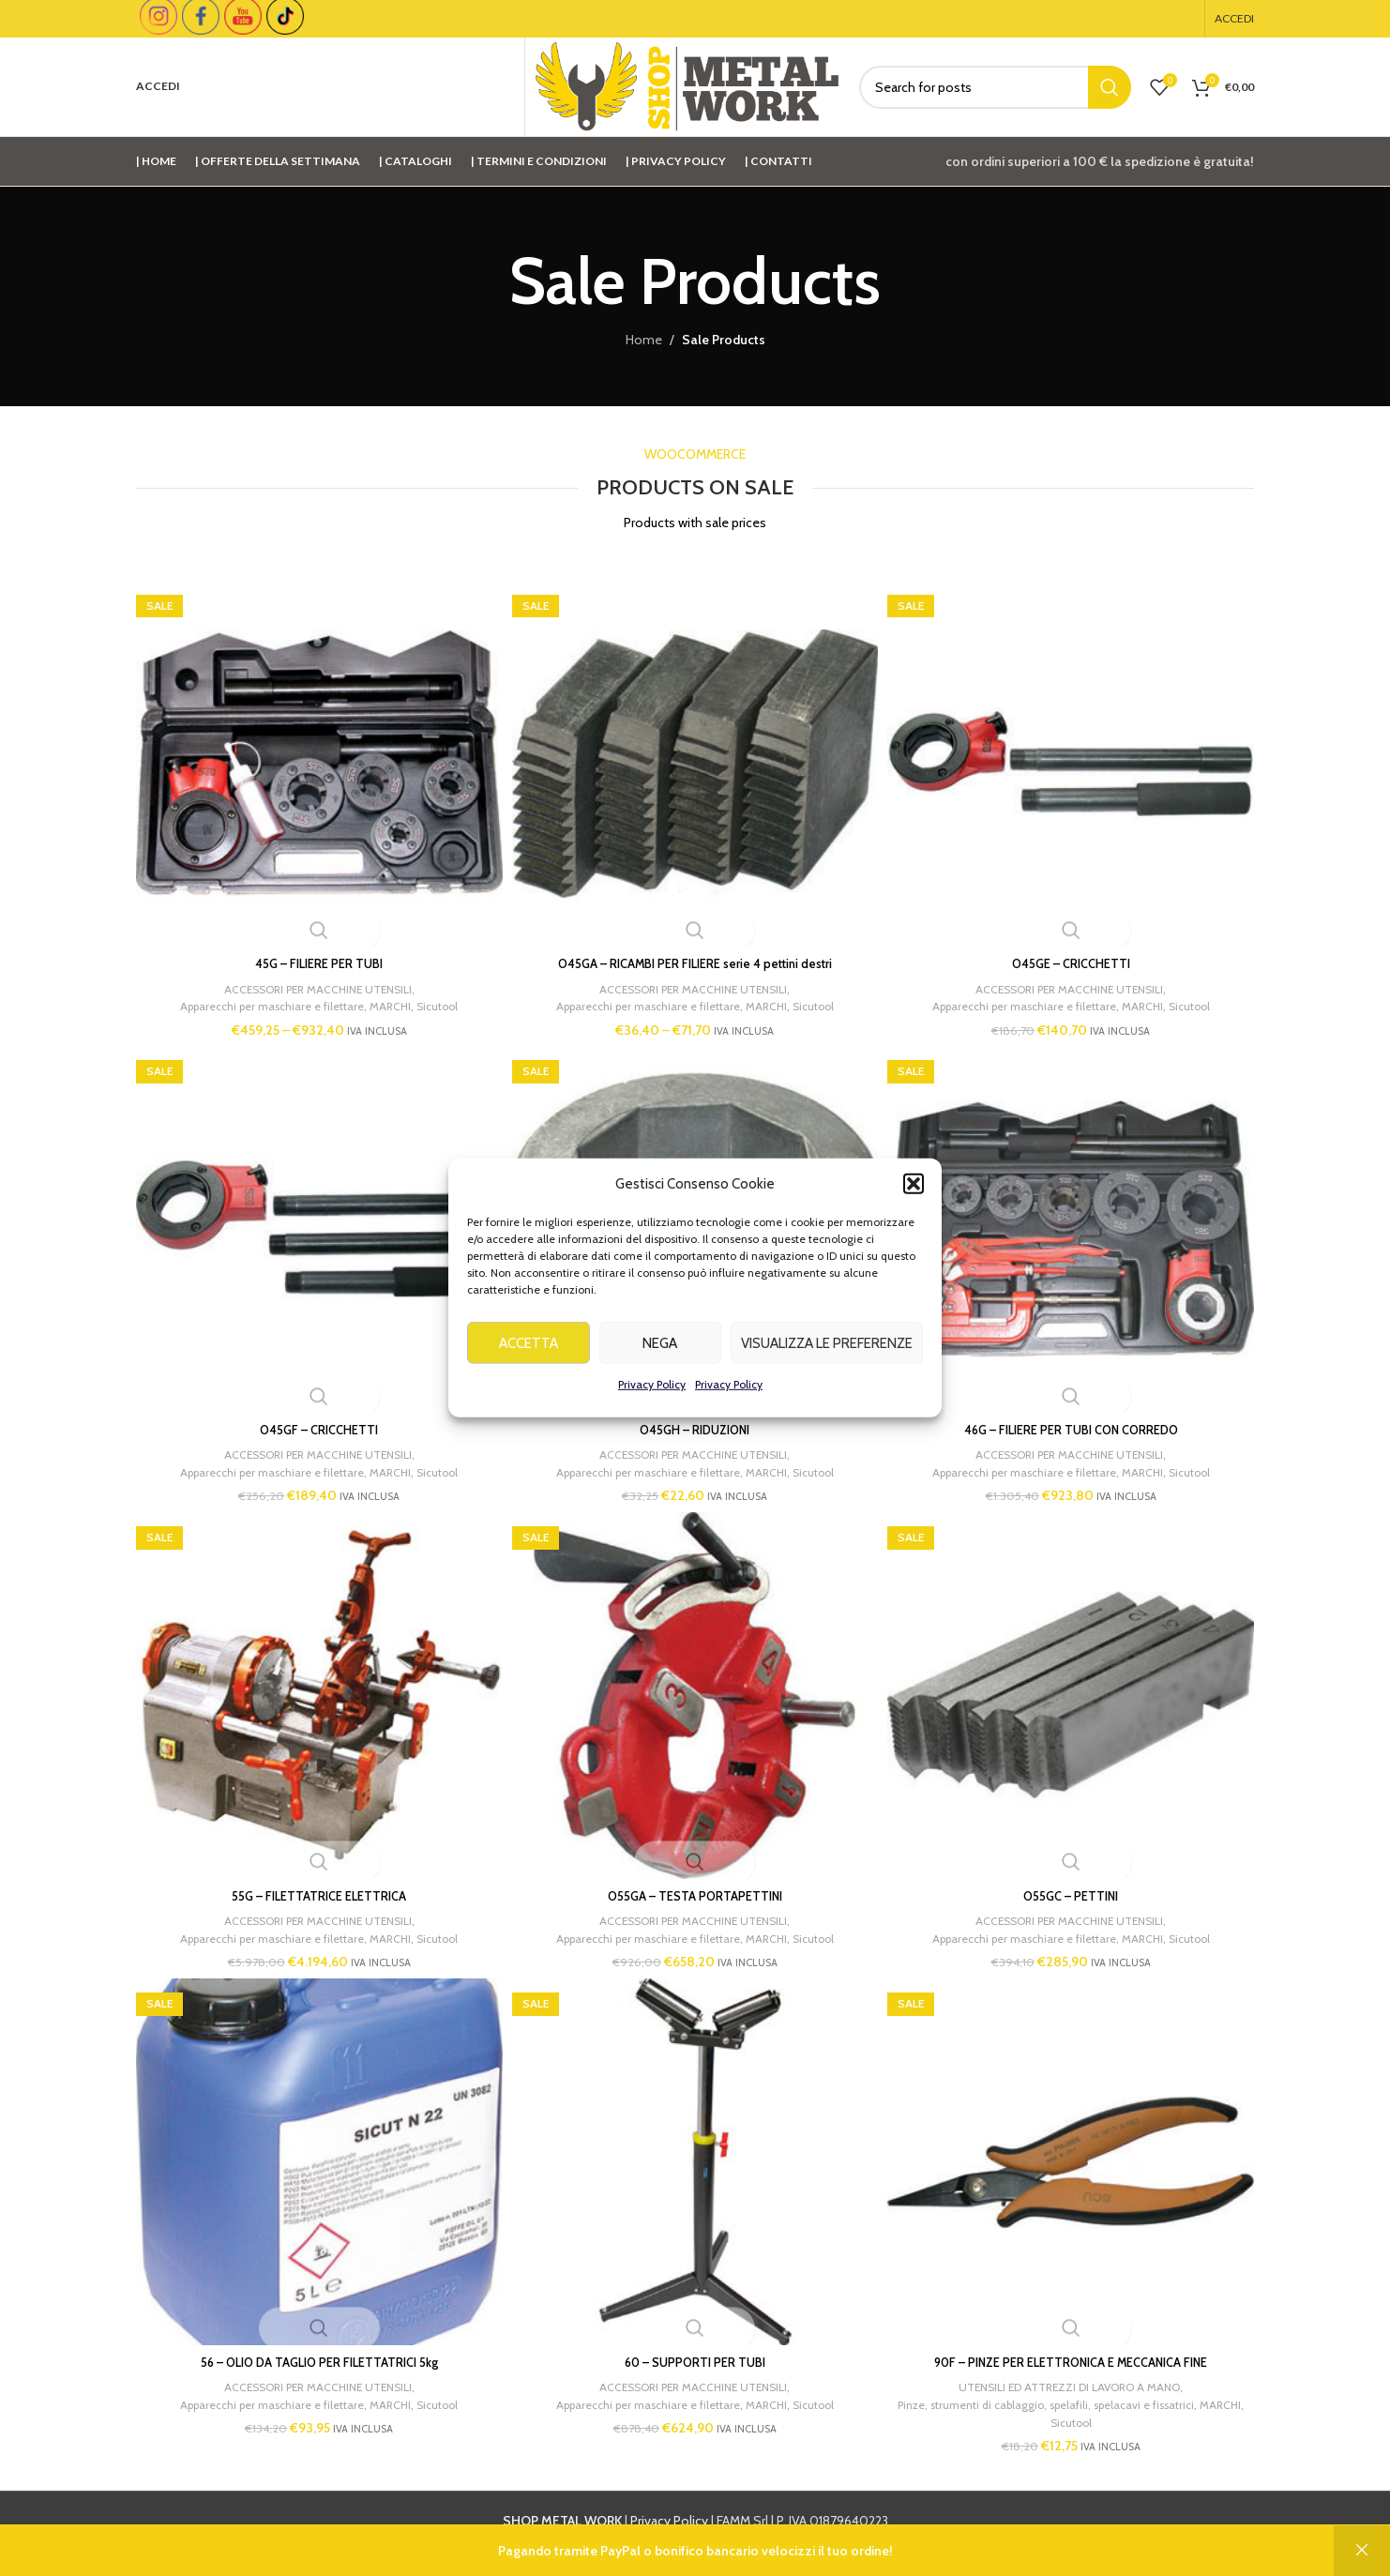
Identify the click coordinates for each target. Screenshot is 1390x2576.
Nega (659, 1353)
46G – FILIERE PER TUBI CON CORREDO (1077, 1423)
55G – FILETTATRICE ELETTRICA (313, 1895)
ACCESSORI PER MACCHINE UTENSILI (311, 975)
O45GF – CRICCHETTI (313, 1423)
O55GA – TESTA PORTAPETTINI (694, 1895)
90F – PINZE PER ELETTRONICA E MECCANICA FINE (1077, 2367)
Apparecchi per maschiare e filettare (263, 993)
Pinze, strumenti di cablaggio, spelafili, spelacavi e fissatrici (1075, 2409)
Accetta (528, 1353)
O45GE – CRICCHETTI (1076, 951)
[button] (913, 1195)
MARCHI (390, 993)
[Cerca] (995, 87)
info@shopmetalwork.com (997, 2546)
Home (644, 339)
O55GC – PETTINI (1076, 1895)
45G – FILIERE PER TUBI (313, 951)
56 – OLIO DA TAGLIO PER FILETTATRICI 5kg (313, 2367)
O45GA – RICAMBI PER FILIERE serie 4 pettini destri (695, 951)
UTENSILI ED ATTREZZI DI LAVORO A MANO (1075, 2392)
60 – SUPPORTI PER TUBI (694, 2367)
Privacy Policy (652, 1395)
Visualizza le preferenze (827, 1353)
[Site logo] (687, 85)
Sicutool (439, 993)
